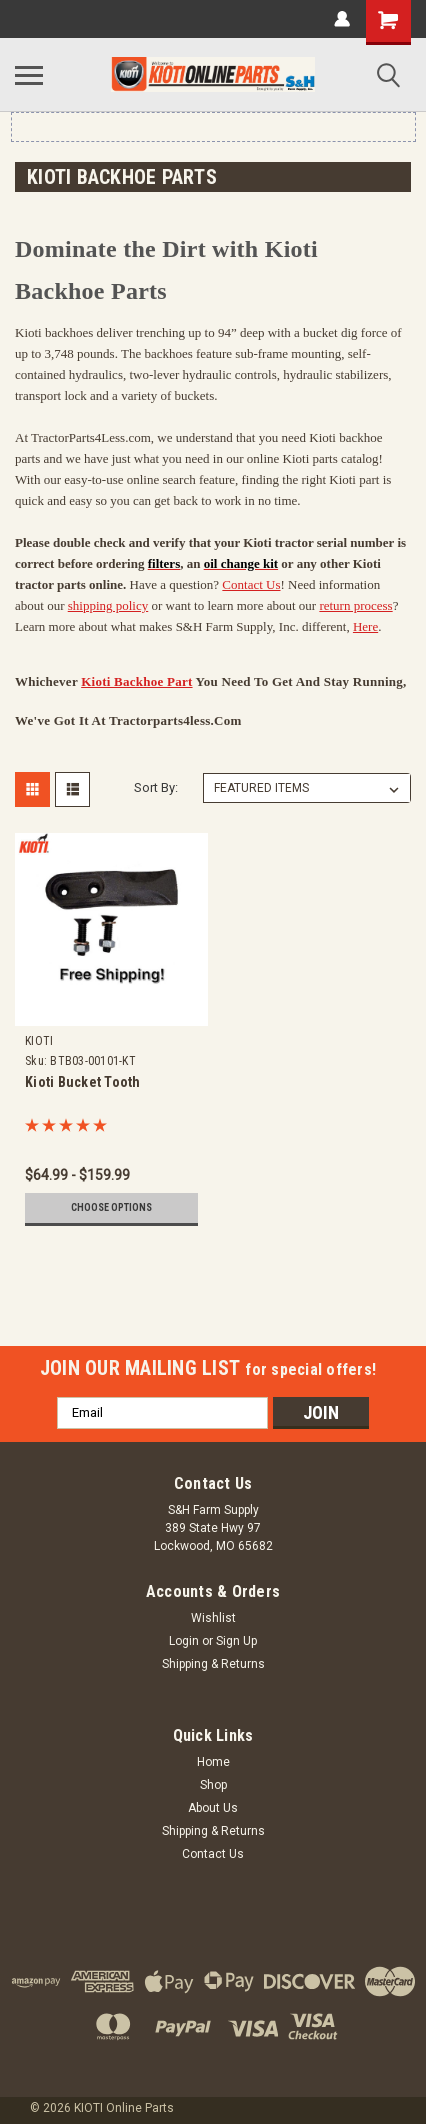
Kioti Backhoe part (136, 681)
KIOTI (39, 1041)
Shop (213, 1785)
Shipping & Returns (213, 1664)
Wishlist (213, 1618)
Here (365, 626)
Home (213, 1762)
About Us (213, 1808)
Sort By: (156, 787)
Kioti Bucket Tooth (83, 1082)
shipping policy (108, 605)
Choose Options (111, 1207)
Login (184, 1641)
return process (355, 605)
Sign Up (236, 1641)
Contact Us (251, 584)
